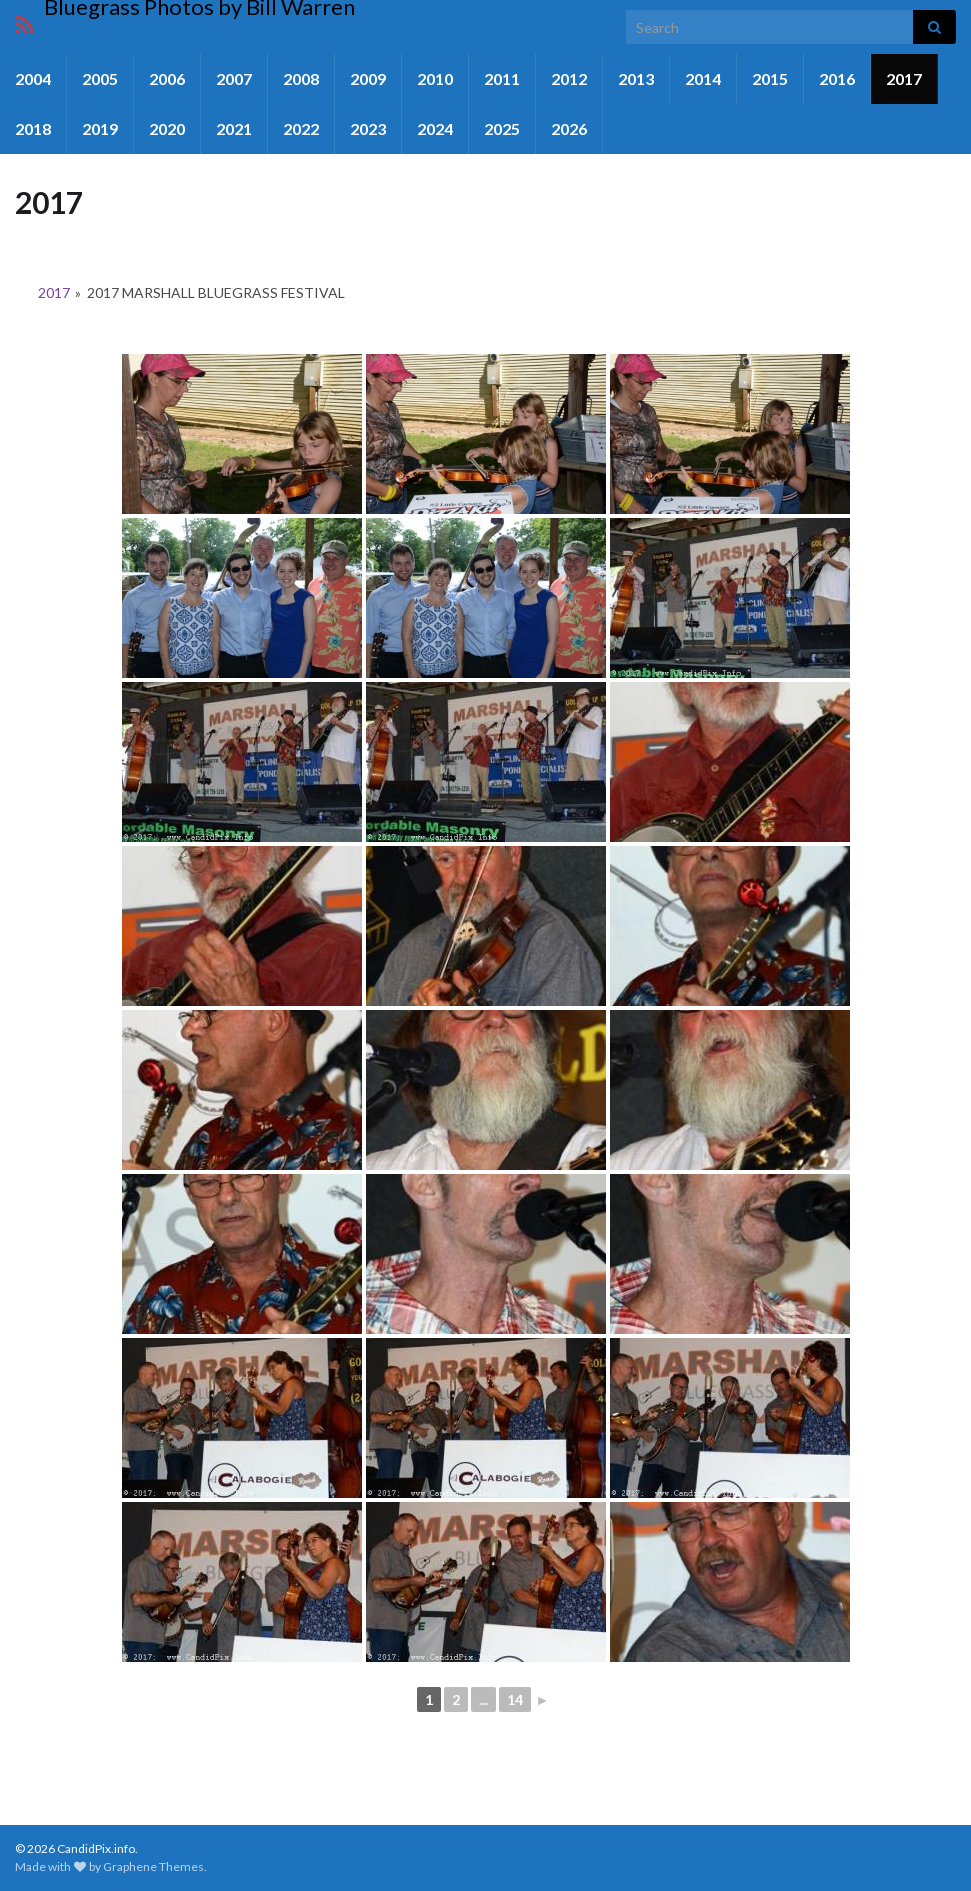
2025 (502, 128)
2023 (368, 128)
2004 (33, 78)
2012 (569, 78)
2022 (301, 128)
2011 (502, 78)
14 (515, 1699)
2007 (234, 78)
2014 (703, 78)
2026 (569, 128)
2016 (837, 78)
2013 (636, 78)
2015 (770, 78)
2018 (33, 128)
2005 (100, 78)
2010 (435, 78)
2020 (167, 128)
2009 (368, 78)
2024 (435, 128)
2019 (100, 128)
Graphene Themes (153, 1866)
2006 (167, 78)
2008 (301, 78)
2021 (234, 128)
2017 (904, 78)
